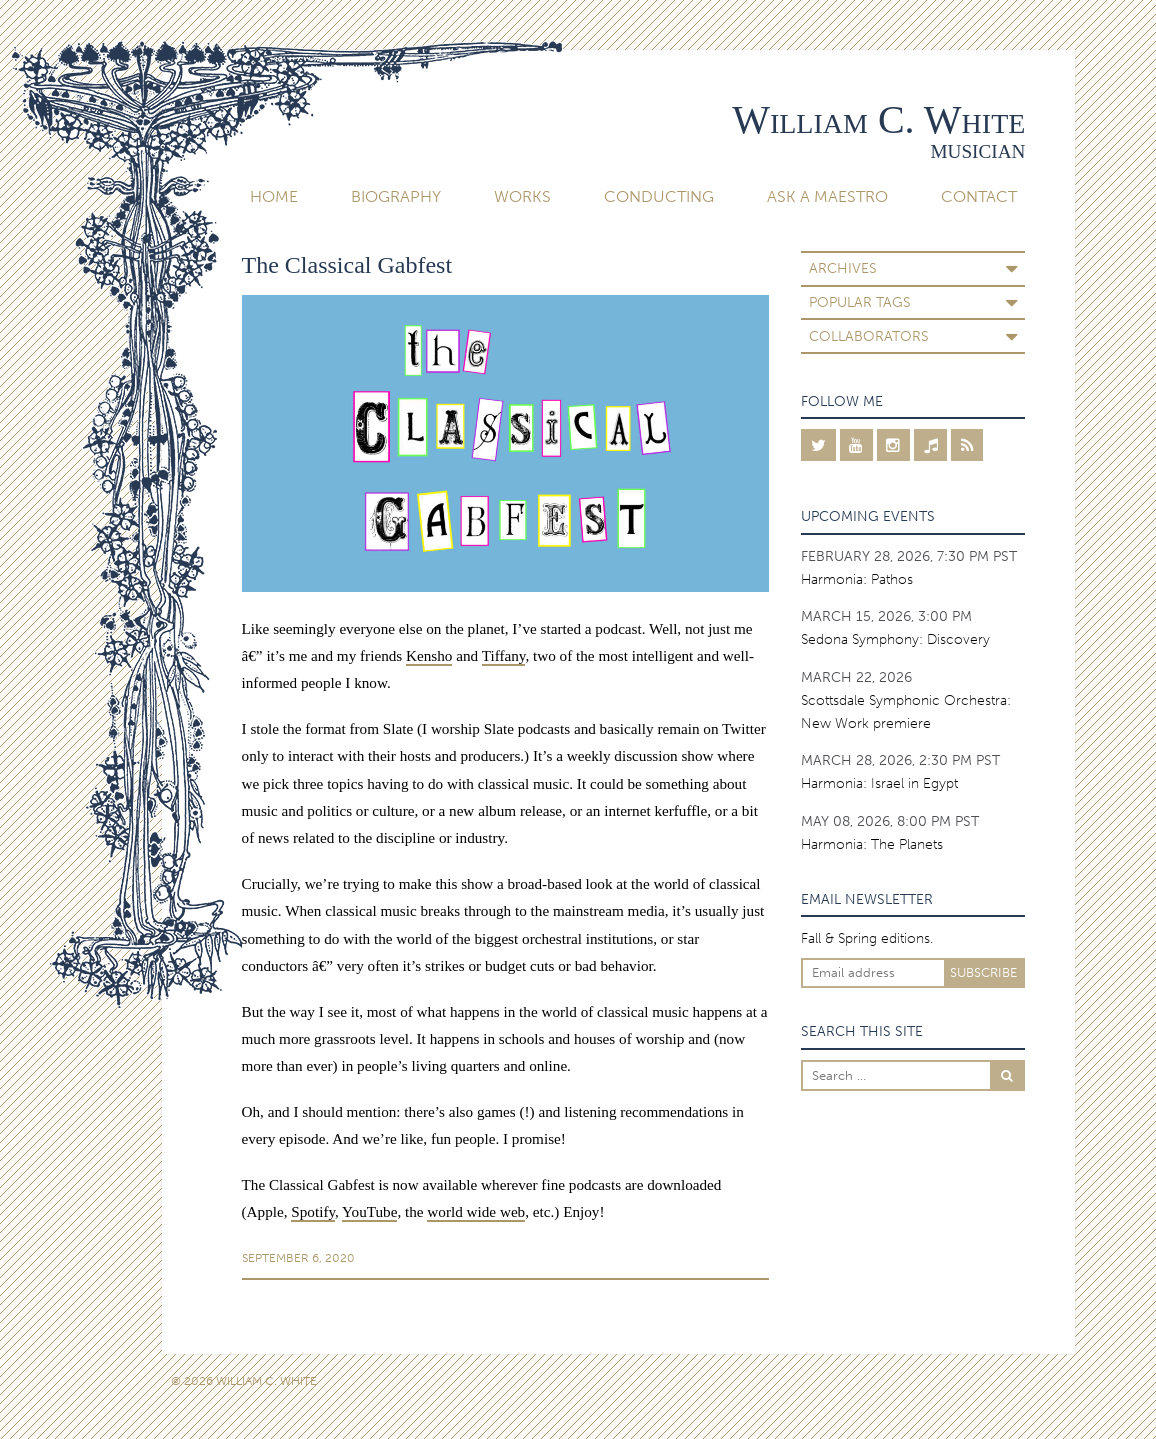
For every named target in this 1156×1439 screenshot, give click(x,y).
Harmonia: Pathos (857, 579)
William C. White (878, 119)
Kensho (429, 655)
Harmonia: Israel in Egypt (879, 783)
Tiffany (504, 655)
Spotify (313, 1211)
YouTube (369, 1211)
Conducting (659, 196)
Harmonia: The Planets (872, 844)
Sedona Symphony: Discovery (895, 639)
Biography (396, 196)
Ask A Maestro (827, 196)
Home (274, 196)
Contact (979, 196)
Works (522, 196)
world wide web (476, 1211)
